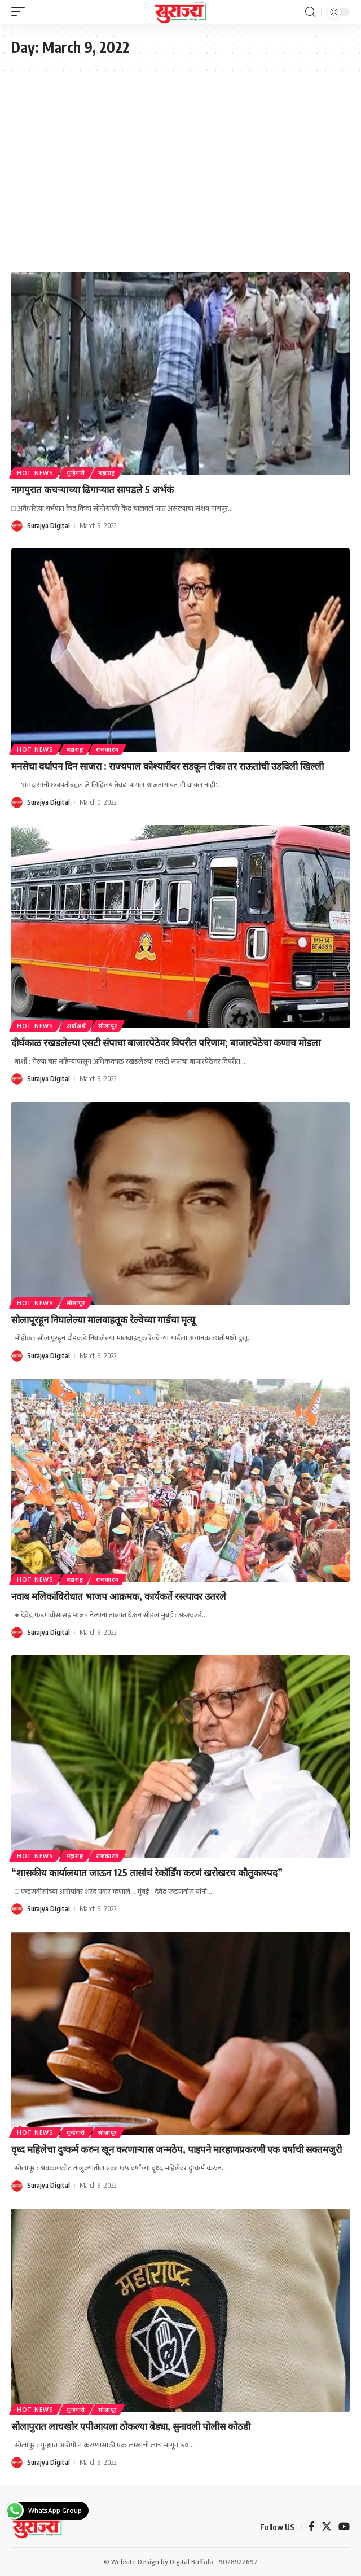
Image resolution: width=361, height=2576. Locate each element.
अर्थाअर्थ (76, 1025)
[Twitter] (327, 2528)
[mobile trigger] (20, 11)
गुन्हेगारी (76, 472)
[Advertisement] (180, 172)
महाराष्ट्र (106, 472)
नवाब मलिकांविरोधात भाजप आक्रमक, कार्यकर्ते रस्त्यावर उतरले (118, 1596)
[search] (310, 12)
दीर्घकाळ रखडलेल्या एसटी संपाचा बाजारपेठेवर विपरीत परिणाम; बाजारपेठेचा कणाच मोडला (165, 1042)
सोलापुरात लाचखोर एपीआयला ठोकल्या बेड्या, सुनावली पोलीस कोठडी (130, 2426)
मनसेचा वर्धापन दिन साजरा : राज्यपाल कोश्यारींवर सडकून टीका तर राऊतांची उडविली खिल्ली (167, 766)
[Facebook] (312, 2528)
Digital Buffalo (191, 2562)
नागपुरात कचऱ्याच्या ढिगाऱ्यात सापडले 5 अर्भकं (92, 489)
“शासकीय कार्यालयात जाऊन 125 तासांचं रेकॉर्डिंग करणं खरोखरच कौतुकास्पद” (147, 1872)
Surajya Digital (48, 525)
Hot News (35, 472)
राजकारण (107, 749)
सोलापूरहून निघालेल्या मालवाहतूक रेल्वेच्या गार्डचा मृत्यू (103, 1319)
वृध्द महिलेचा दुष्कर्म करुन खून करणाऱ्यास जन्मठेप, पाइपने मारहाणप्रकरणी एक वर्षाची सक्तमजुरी (176, 2149)
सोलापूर (107, 1025)
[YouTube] (344, 2528)
